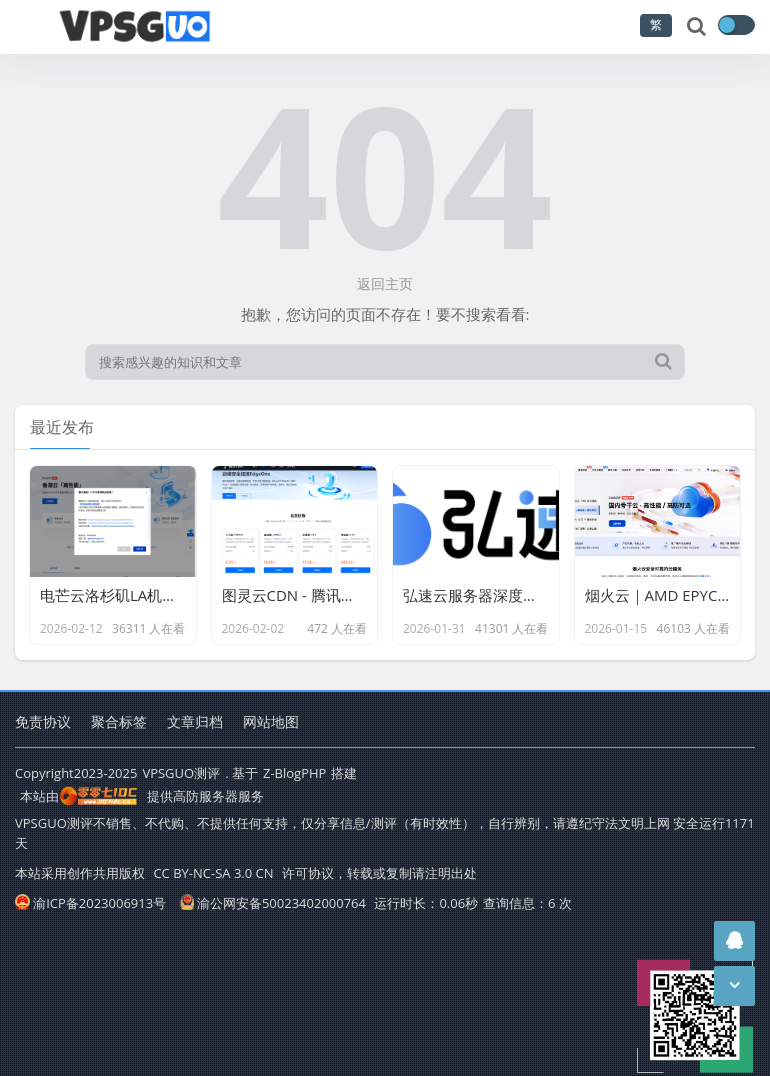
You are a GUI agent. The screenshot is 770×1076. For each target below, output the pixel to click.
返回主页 (385, 283)
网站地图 (271, 721)
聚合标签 (119, 721)
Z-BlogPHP (294, 773)
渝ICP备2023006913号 (90, 903)
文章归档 (195, 721)
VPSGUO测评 (181, 773)
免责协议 (43, 721)
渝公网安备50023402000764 (273, 903)
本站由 (79, 796)
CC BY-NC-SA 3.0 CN (213, 873)
